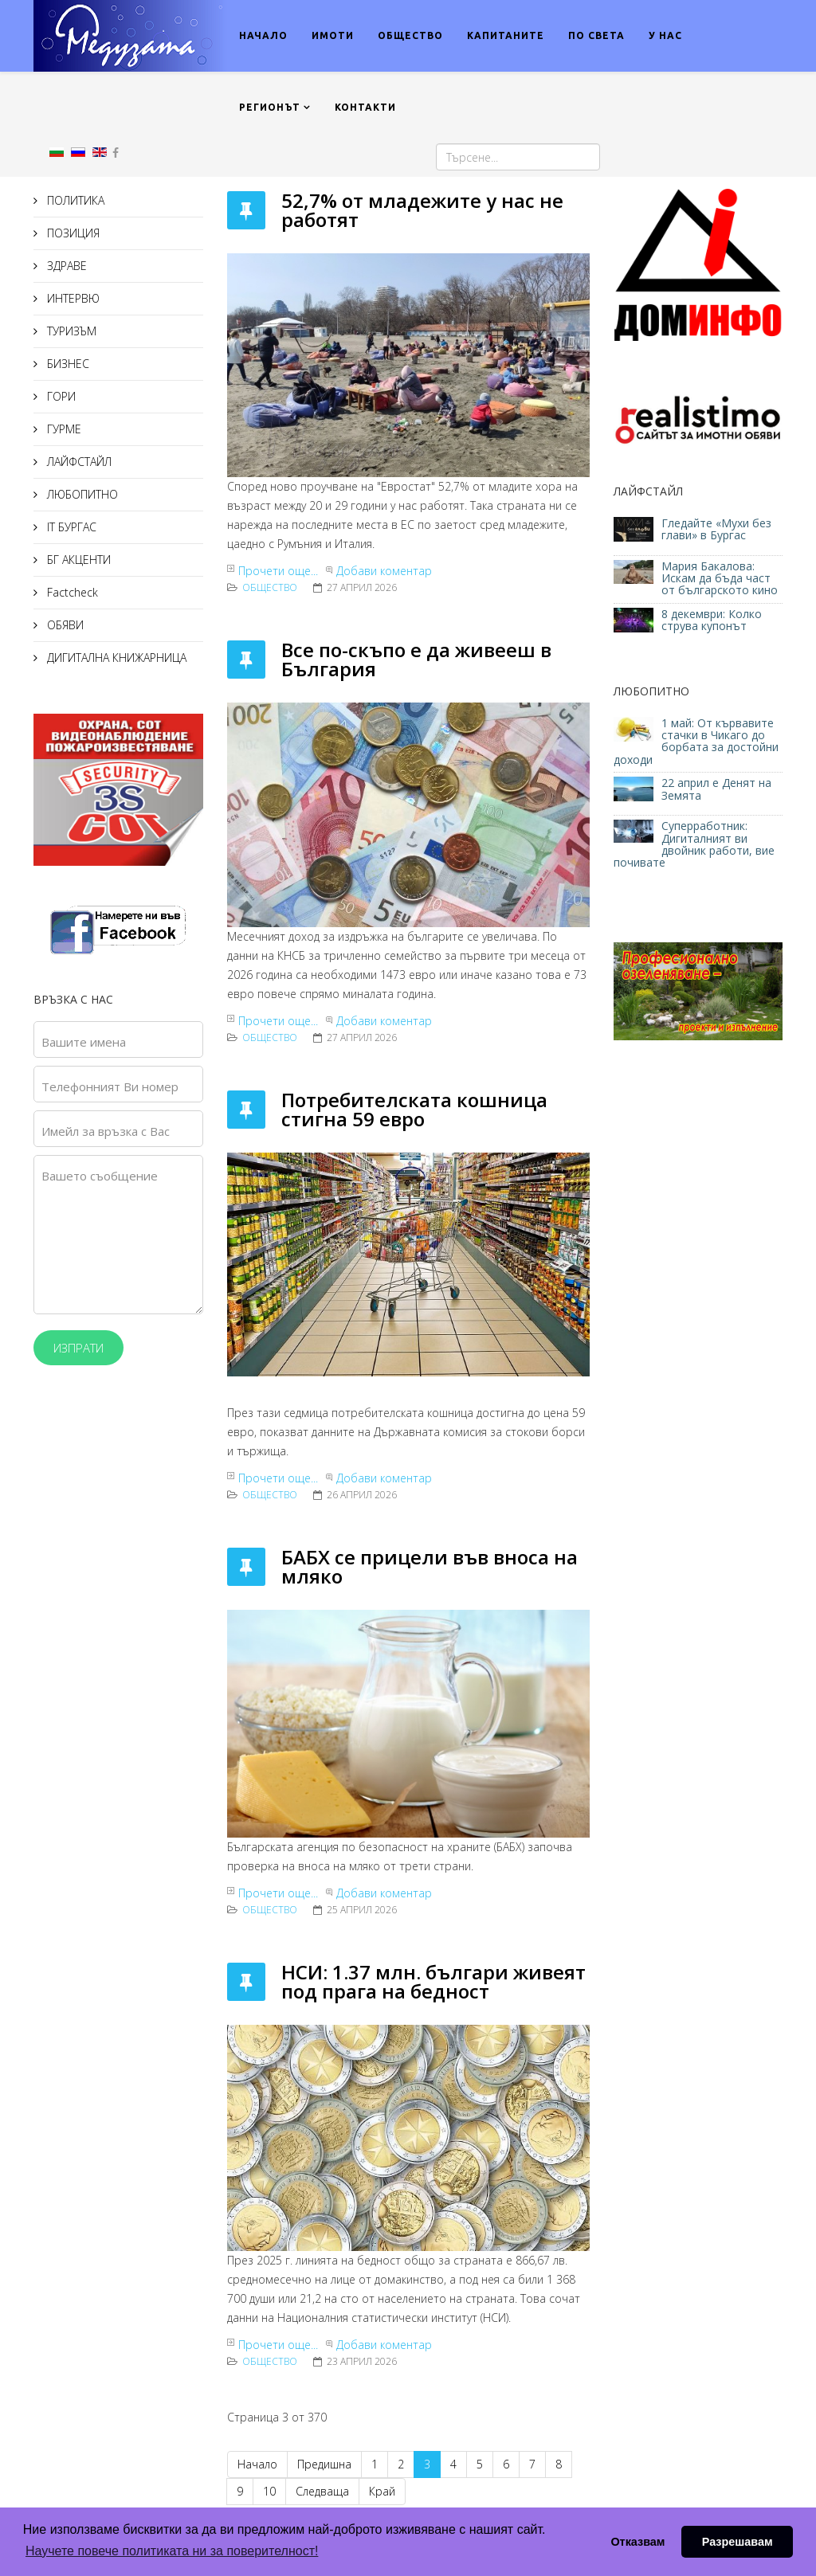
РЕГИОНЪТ (269, 107)
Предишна (324, 2464)
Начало (257, 2464)
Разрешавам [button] (737, 2541)
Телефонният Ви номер (109, 1086)
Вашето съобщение (99, 1176)
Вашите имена (83, 1042)
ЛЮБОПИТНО (81, 494)
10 (269, 2491)
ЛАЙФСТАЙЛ (78, 461)
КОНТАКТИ (365, 107)
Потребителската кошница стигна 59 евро (414, 1109)
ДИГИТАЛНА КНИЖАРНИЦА (115, 657)
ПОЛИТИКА (74, 200)
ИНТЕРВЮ (72, 298)
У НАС (665, 35)
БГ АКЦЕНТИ (77, 559)
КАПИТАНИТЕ (505, 35)
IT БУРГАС (70, 526)
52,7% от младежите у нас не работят (422, 210)
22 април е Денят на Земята (716, 788)
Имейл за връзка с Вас (105, 1131)
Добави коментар (384, 570)
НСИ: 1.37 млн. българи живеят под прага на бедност (433, 1981)
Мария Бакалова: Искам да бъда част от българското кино (721, 578)
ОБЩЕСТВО (410, 35)
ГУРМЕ (62, 429)
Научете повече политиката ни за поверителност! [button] (172, 2551)
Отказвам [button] (637, 2541)
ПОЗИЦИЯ (72, 233)
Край (382, 2491)
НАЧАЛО (263, 35)
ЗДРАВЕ (65, 265)
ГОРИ (60, 396)
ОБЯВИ (64, 624)
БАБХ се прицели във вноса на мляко (429, 1566)
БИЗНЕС (66, 363)
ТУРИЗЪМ (70, 331)
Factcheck (71, 592)
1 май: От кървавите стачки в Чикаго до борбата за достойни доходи (696, 741)
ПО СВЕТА (596, 35)
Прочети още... (278, 570)
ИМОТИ (333, 35)
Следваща (322, 2491)
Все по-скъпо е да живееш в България (416, 659)
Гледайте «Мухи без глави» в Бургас (716, 528)
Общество (269, 587)
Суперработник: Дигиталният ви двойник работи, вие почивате (694, 844)
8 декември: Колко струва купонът (711, 619)
